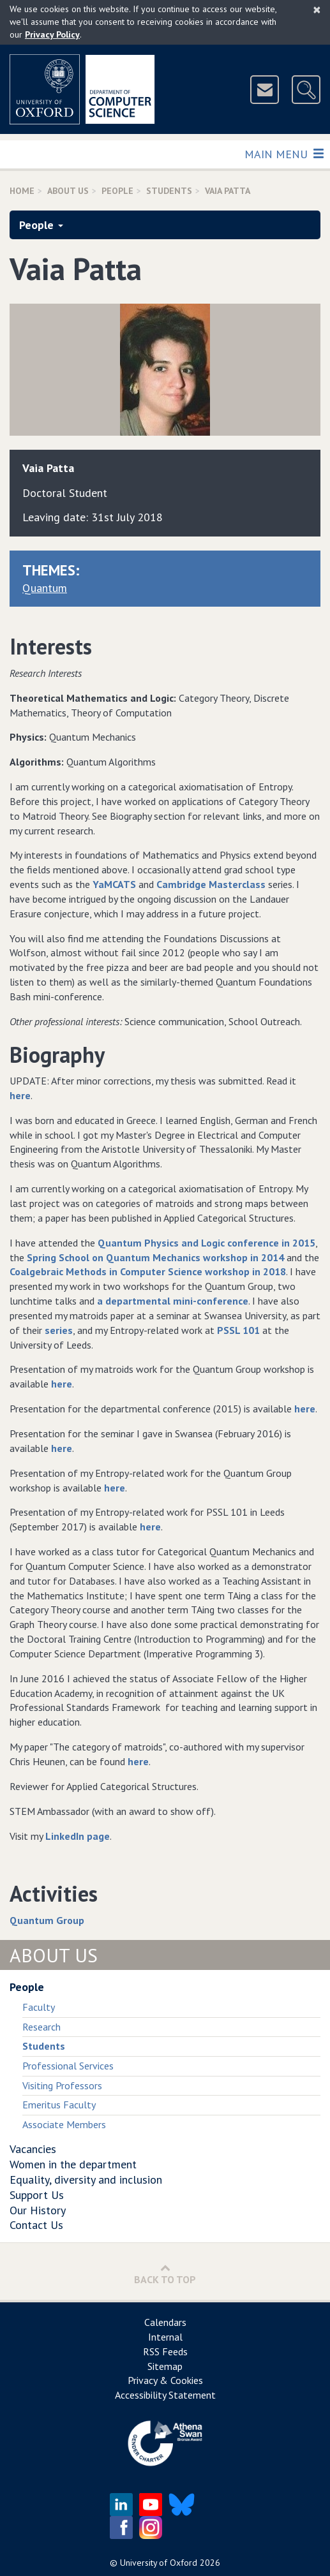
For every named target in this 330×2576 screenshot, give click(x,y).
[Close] (317, 9)
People (117, 190)
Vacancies (33, 2149)
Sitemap (165, 2366)
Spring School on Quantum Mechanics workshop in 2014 (155, 1257)
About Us (68, 190)
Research (41, 2026)
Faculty (38, 2007)
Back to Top (165, 2274)
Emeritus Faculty (59, 2104)
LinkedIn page (77, 1836)
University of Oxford (158, 2562)
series (59, 1330)
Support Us (37, 2194)
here (20, 1095)
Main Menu (284, 153)
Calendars (165, 2322)
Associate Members (64, 2124)
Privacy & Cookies (165, 2380)
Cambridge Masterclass (211, 884)
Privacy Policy (52, 34)
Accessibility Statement (165, 2394)
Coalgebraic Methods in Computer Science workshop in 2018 (148, 1271)
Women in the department (73, 2164)
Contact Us (36, 2224)
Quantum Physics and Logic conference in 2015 (206, 1242)
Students (169, 190)
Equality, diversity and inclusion (86, 2179)
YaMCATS (114, 884)
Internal (165, 2336)
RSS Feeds (165, 2351)
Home (22, 190)
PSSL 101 (238, 1330)
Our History (38, 2210)
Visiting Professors (62, 2085)
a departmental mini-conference (172, 1300)
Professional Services (68, 2065)
